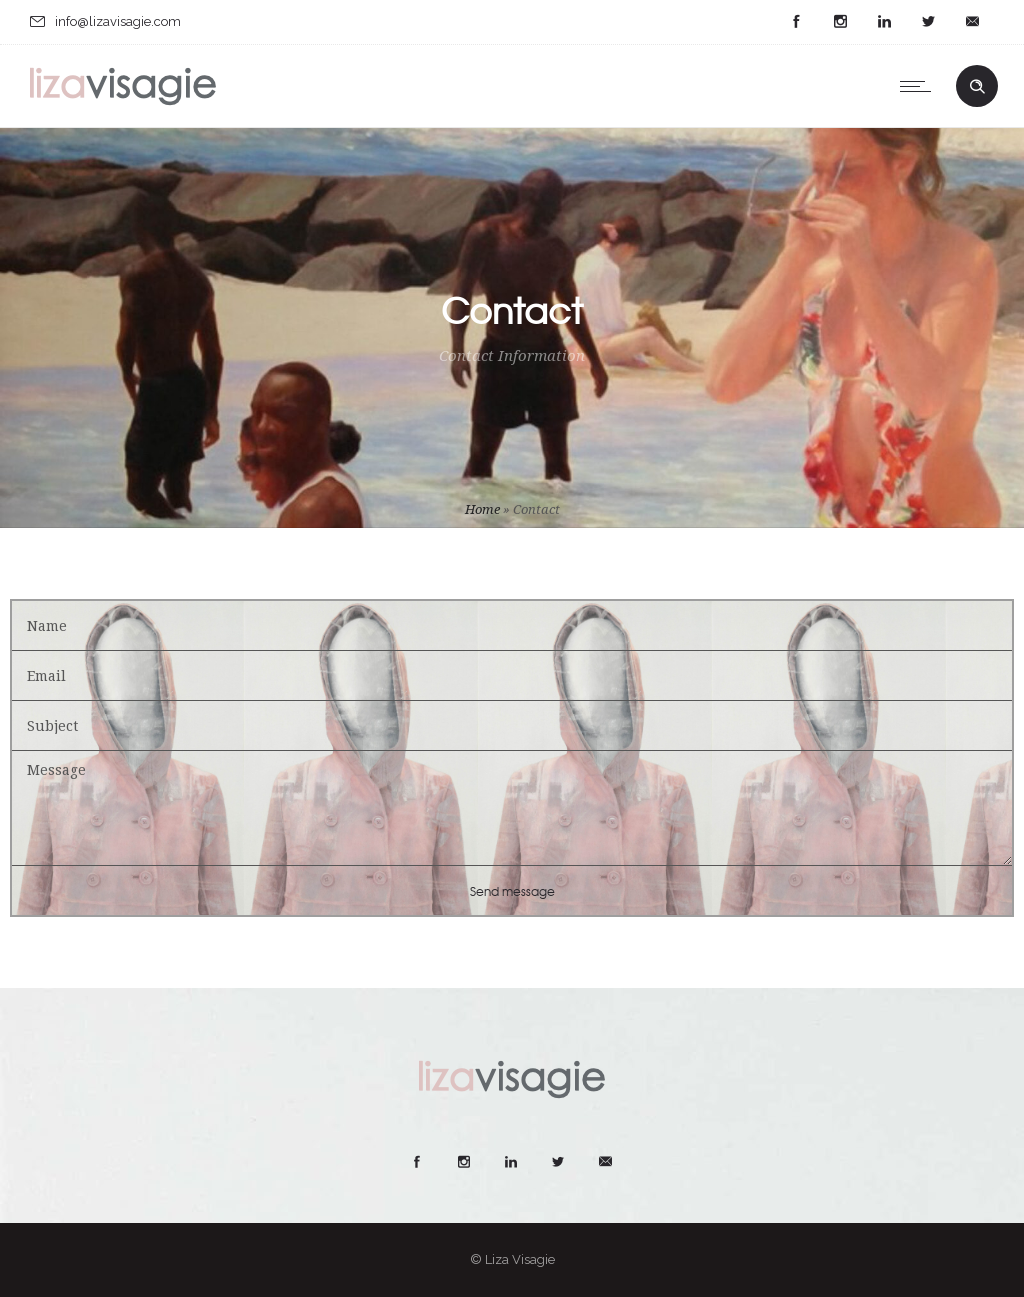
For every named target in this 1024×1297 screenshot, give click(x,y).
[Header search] (977, 87)
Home (482, 509)
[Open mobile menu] (920, 86)
